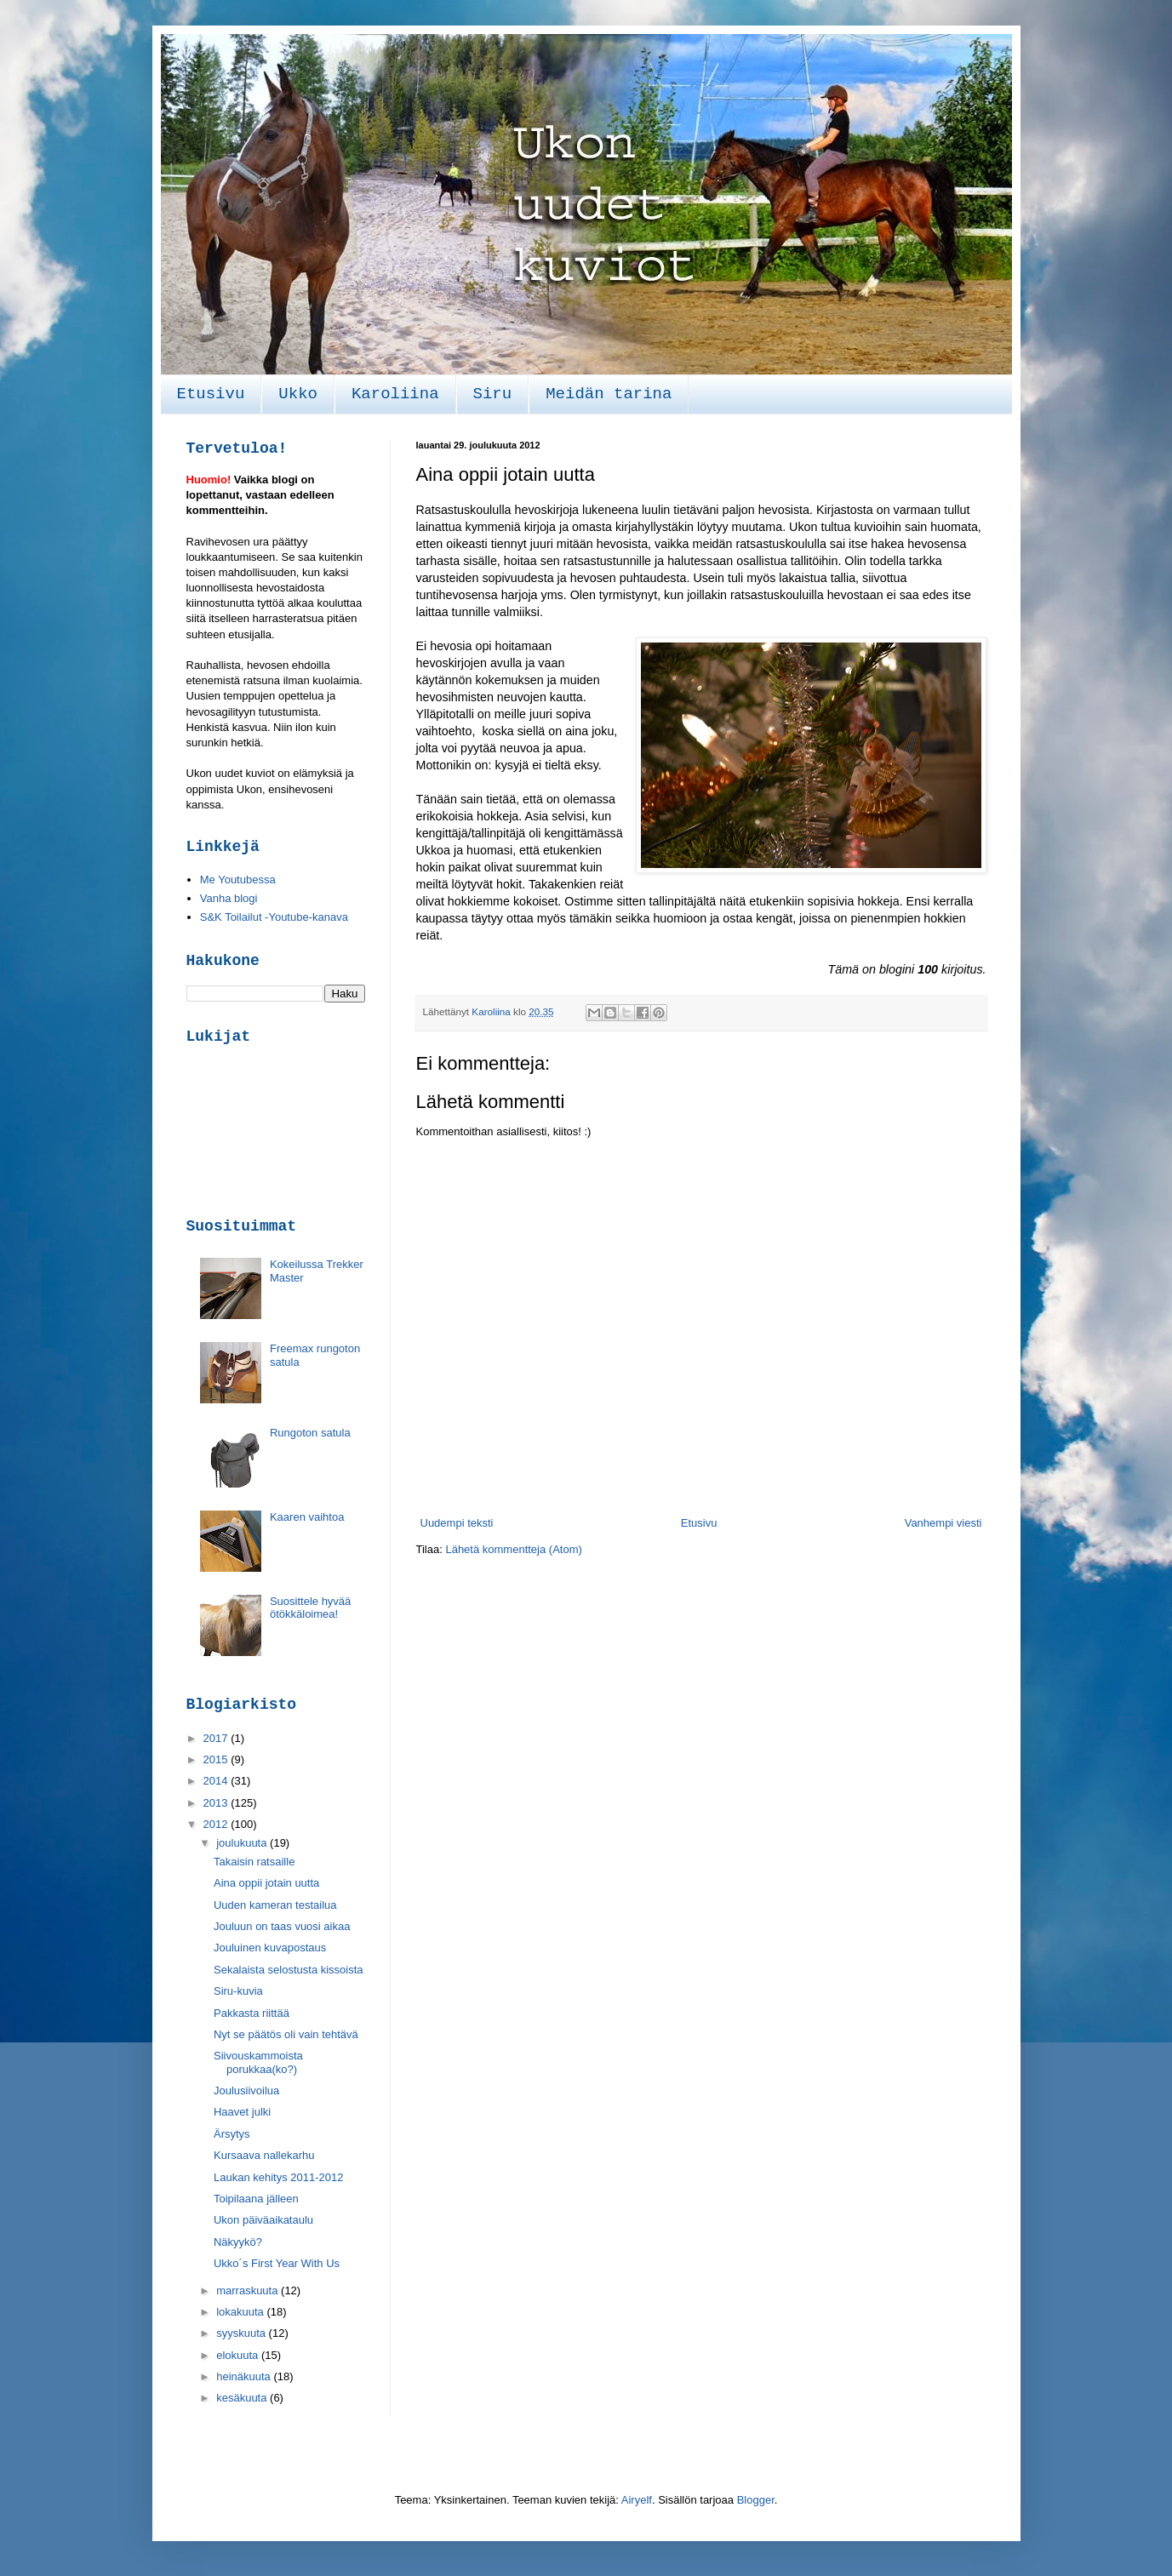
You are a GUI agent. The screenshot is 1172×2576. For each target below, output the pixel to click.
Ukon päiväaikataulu (263, 2219)
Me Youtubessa (238, 879)
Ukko (297, 394)
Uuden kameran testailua (275, 1905)
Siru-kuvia (238, 1991)
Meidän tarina (609, 394)
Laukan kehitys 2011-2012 (279, 2177)
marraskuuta (248, 2290)
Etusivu (211, 394)
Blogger (756, 2499)
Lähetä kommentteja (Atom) (513, 1549)
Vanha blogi (229, 898)
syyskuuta (242, 2333)
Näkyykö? (238, 2242)
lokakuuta (241, 2311)
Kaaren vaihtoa (307, 1517)
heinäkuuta (244, 2376)
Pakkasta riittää (251, 2013)
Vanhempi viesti (943, 1522)
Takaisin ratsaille (254, 1861)
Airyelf (636, 2499)
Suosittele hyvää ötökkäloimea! (310, 1608)
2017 (217, 1738)
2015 (217, 1759)
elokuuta (238, 2355)
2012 (217, 1824)
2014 (217, 1780)
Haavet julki (242, 2111)
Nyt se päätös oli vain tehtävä (286, 2034)
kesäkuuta (243, 2397)
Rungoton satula (310, 1432)
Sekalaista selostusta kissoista (288, 1969)
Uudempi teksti (457, 1522)
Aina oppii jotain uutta (266, 1882)
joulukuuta (243, 1842)
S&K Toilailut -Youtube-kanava (274, 917)
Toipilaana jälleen (256, 2198)
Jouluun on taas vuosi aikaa (282, 1926)
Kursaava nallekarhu (264, 2155)
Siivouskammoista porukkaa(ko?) (258, 2062)
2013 (217, 1802)
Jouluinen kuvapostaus (270, 1947)
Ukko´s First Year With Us (277, 2263)
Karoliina (395, 394)
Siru (492, 394)
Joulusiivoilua (246, 2090)
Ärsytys (232, 2134)
